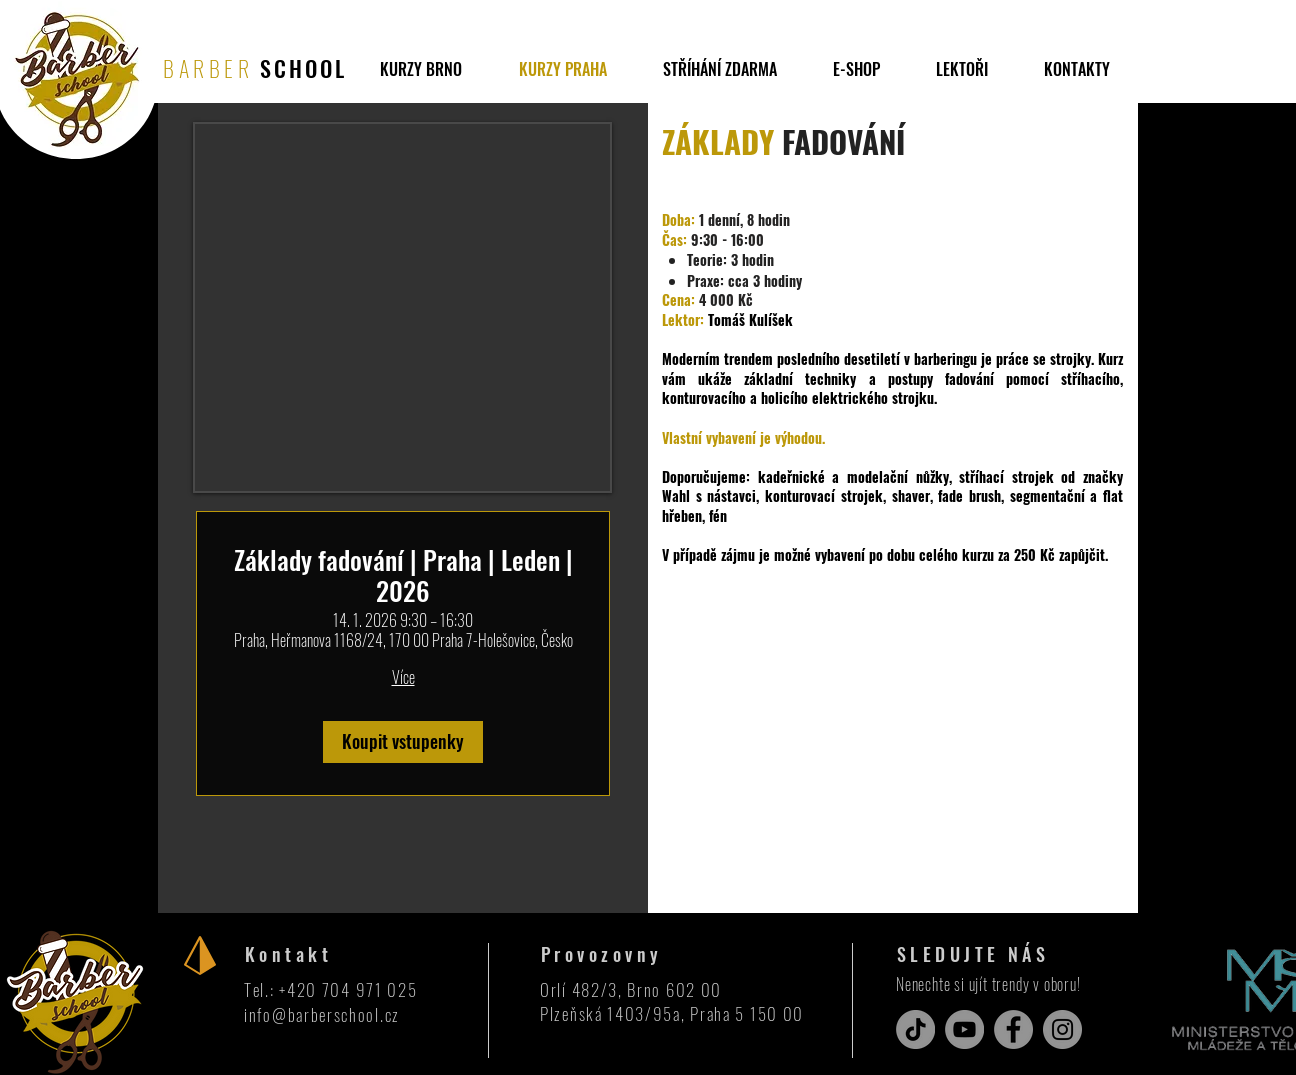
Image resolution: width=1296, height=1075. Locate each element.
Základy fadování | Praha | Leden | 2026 (403, 575)
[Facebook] (1013, 1029)
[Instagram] (1062, 1029)
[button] (720, 69)
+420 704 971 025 (348, 989)
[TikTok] (915, 1029)
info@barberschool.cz (322, 1014)
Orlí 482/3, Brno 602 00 (631, 989)
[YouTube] (964, 1029)
